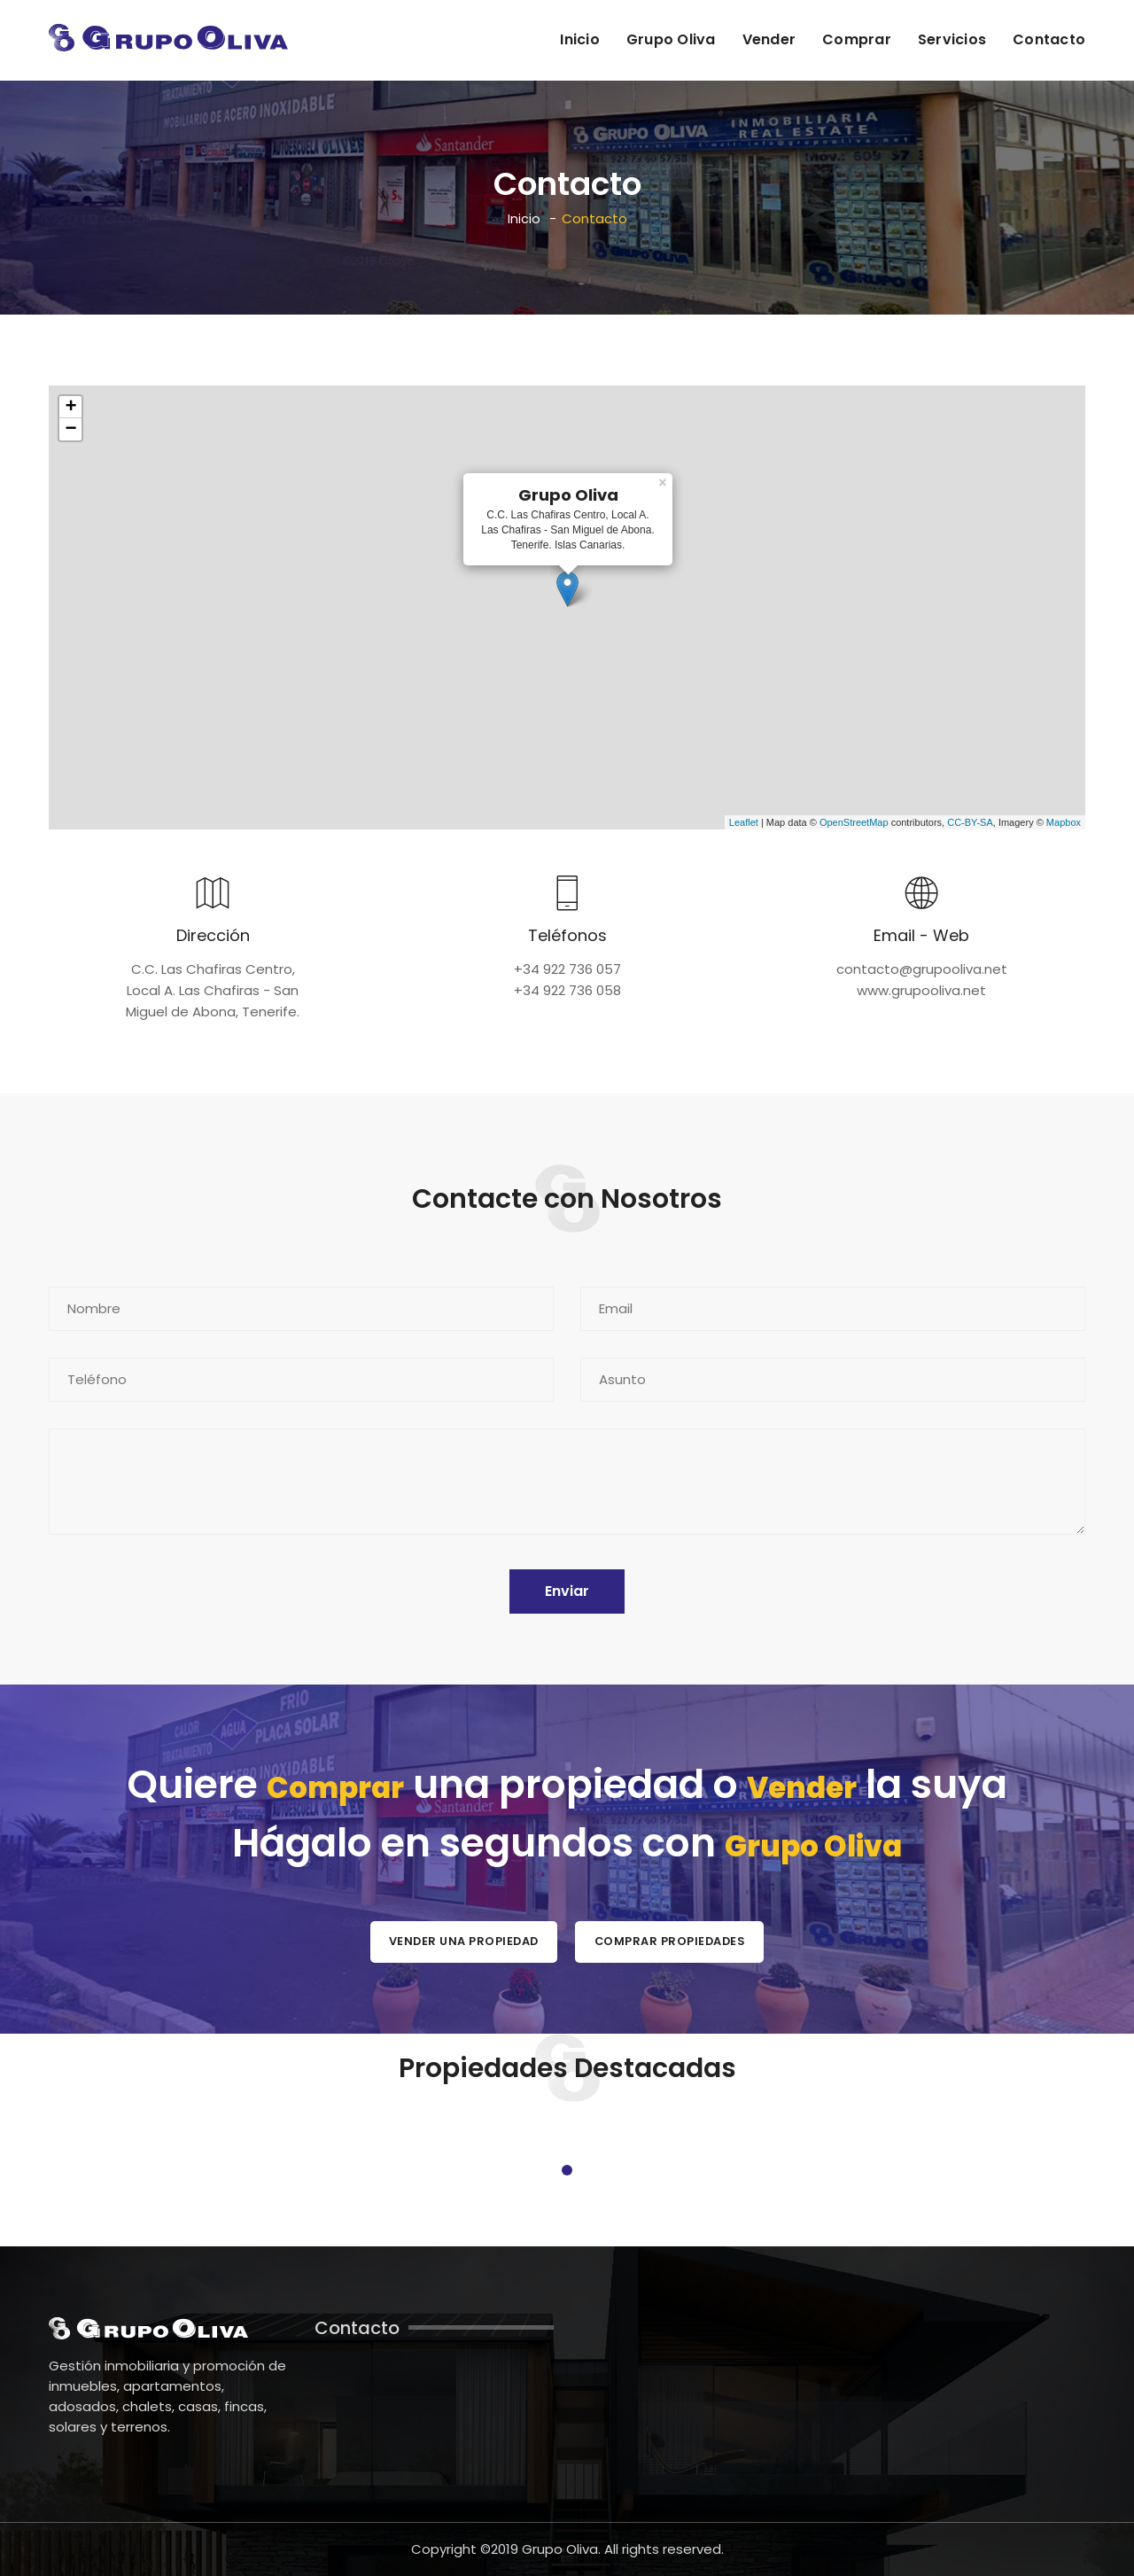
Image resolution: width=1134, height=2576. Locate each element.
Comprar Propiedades (683, 1939)
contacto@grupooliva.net (921, 968)
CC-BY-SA (970, 821)
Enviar (567, 1590)
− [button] (70, 428)
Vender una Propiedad (450, 1939)
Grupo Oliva (671, 39)
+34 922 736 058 (567, 989)
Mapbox (1063, 821)
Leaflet (743, 821)
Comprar (856, 39)
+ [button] (70, 406)
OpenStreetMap (854, 821)
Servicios (952, 39)
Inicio (580, 39)
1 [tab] (567, 2169)
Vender (769, 39)
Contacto (1049, 39)
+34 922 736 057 (567, 968)
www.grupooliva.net (921, 989)
